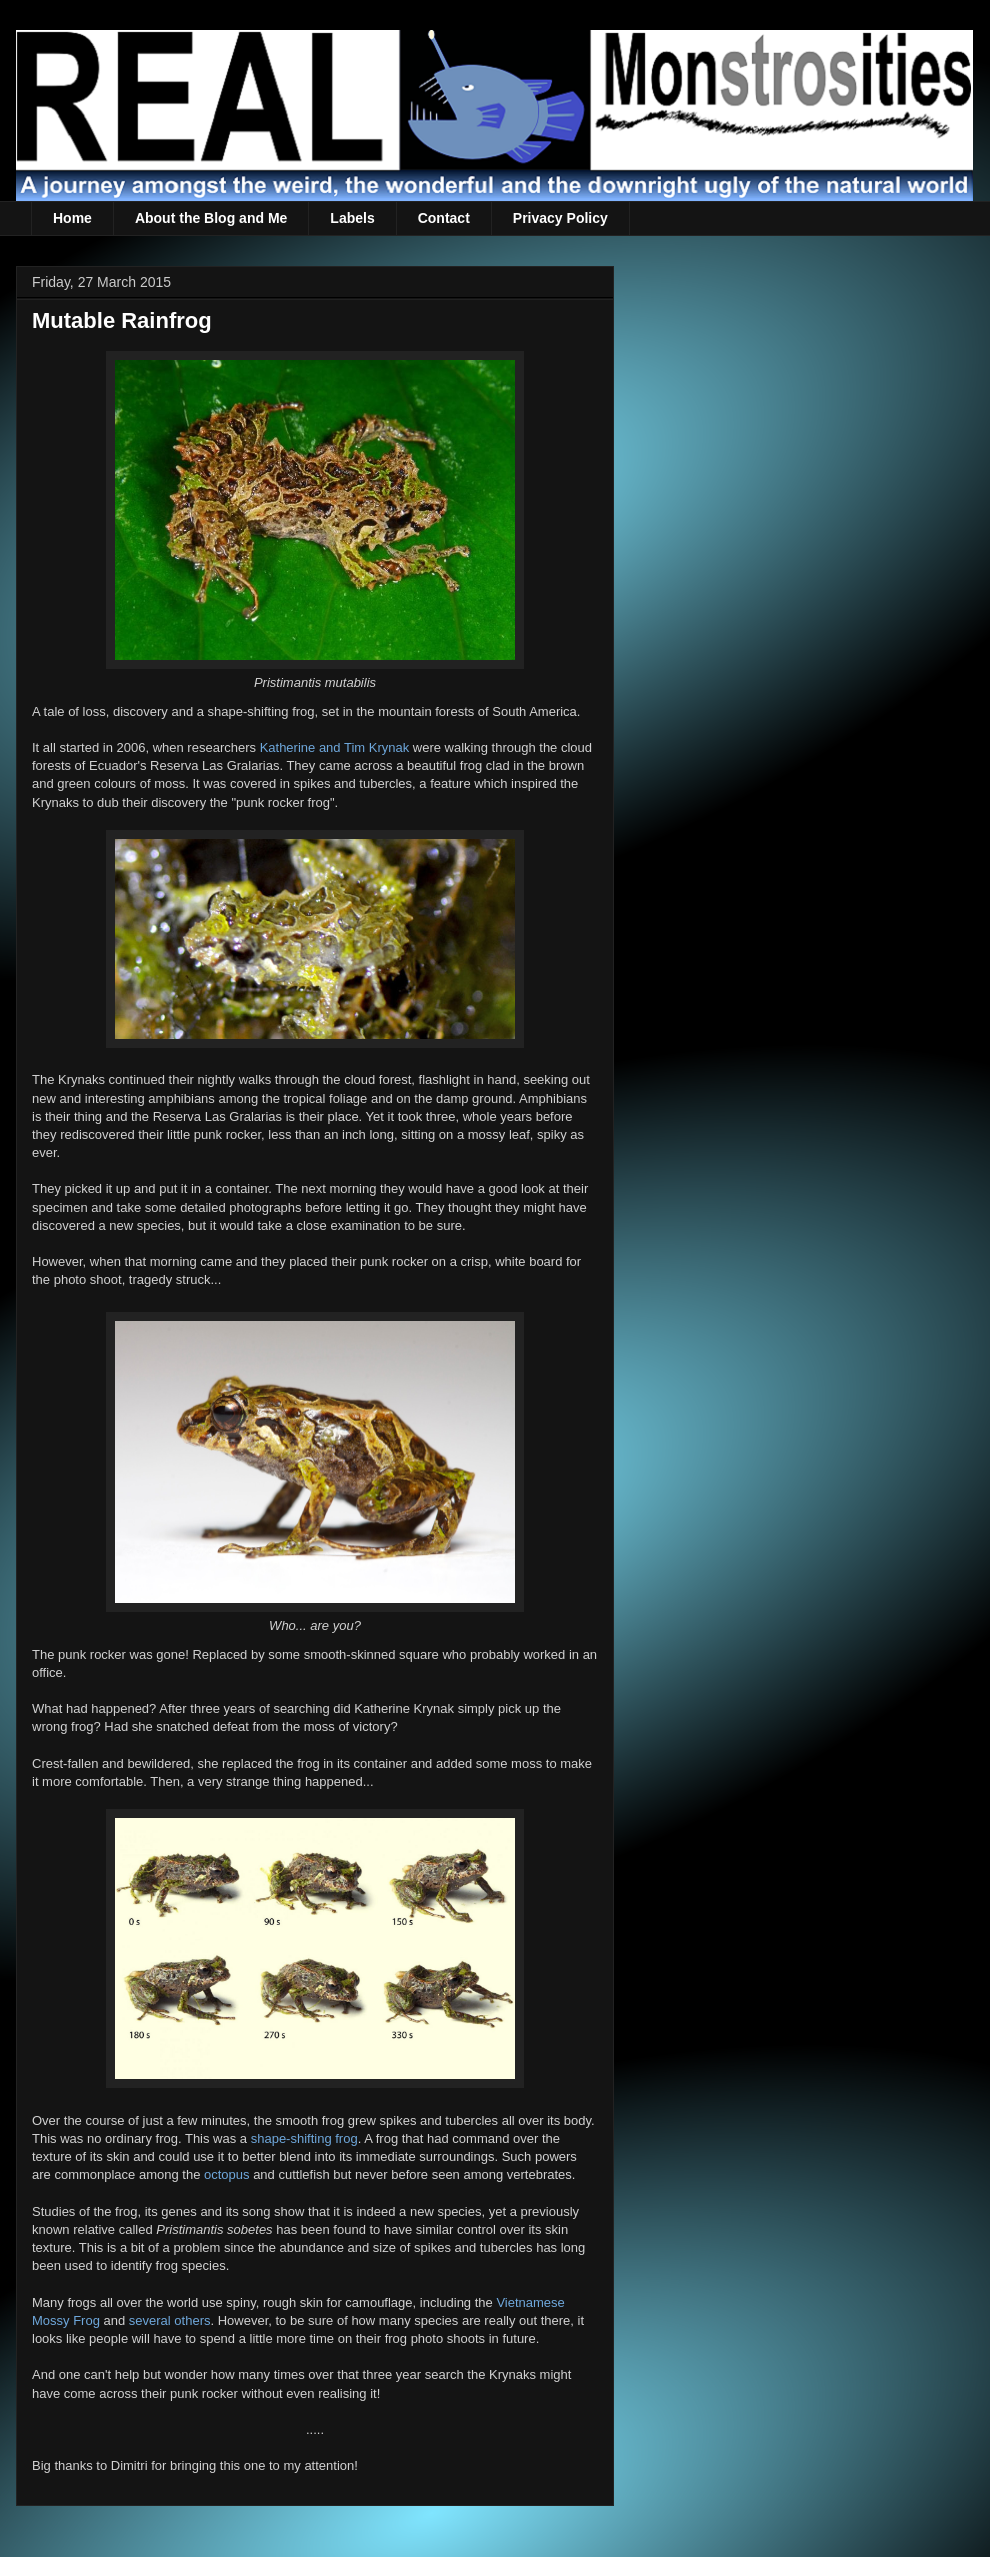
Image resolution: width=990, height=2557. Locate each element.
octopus (227, 2174)
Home (72, 218)
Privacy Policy (560, 218)
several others (170, 2320)
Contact (444, 218)
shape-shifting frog (304, 2138)
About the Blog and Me (211, 218)
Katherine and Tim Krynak (335, 747)
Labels (352, 218)
